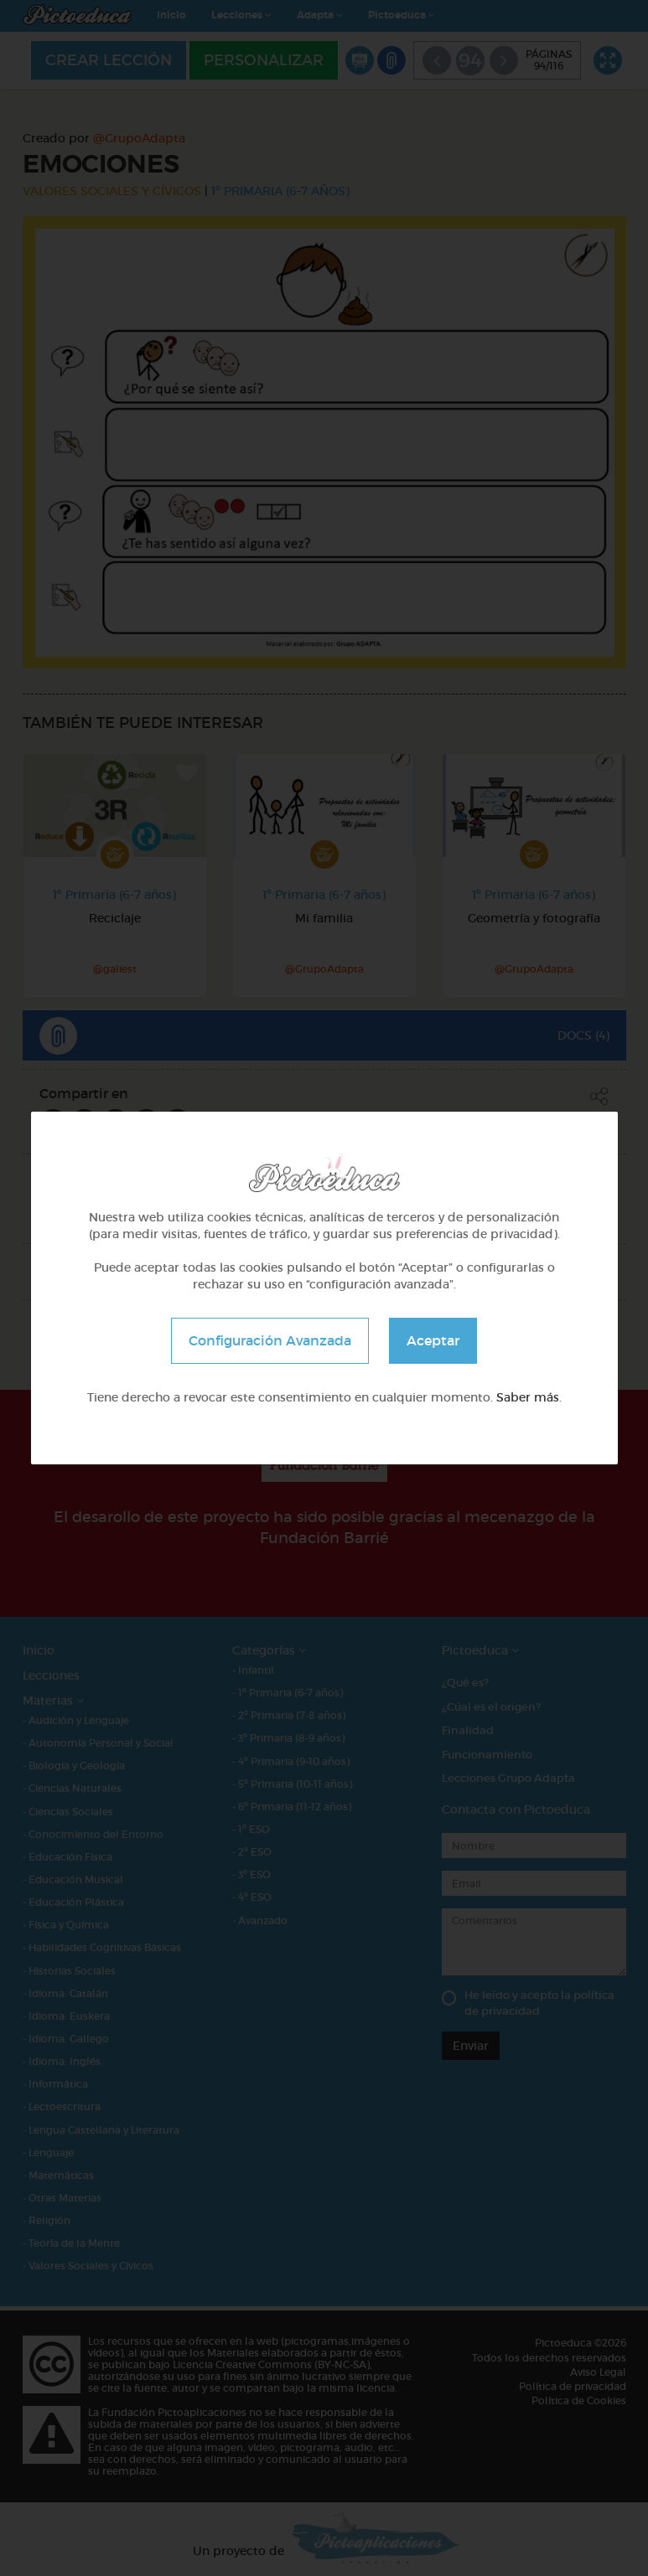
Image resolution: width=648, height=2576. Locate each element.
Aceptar (433, 1340)
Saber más (527, 1397)
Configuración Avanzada (270, 1340)
